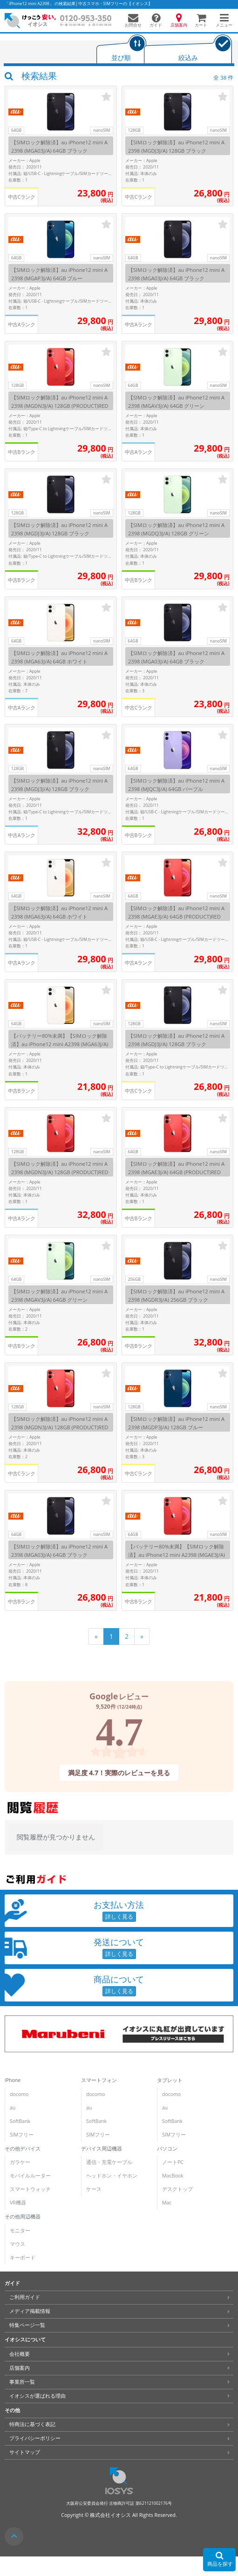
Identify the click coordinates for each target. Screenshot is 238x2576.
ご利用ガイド (24, 2297)
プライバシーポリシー (35, 2438)
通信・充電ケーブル (109, 2162)
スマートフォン (98, 2080)
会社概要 (19, 2354)
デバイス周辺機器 (101, 2148)
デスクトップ (177, 2189)
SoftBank (20, 2121)
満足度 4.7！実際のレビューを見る (119, 1772)
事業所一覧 (22, 2382)
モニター (20, 2230)
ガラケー (20, 2162)
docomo (19, 2094)
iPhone (12, 2080)
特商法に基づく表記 (32, 2424)
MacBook (172, 2175)
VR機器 (18, 2202)
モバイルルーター (30, 2175)
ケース (93, 2189)
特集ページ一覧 (27, 2325)
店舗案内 (19, 2368)
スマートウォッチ (30, 2189)
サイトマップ (24, 2452)
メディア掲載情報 (29, 2311)
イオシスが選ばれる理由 (37, 2396)
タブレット (170, 2080)
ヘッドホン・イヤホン (111, 2175)
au (12, 2107)
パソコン (167, 2148)
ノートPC (173, 2162)
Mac (166, 2202)
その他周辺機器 (23, 2216)
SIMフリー (22, 2134)
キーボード (22, 2257)
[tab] (121, 50)
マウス (17, 2244)
